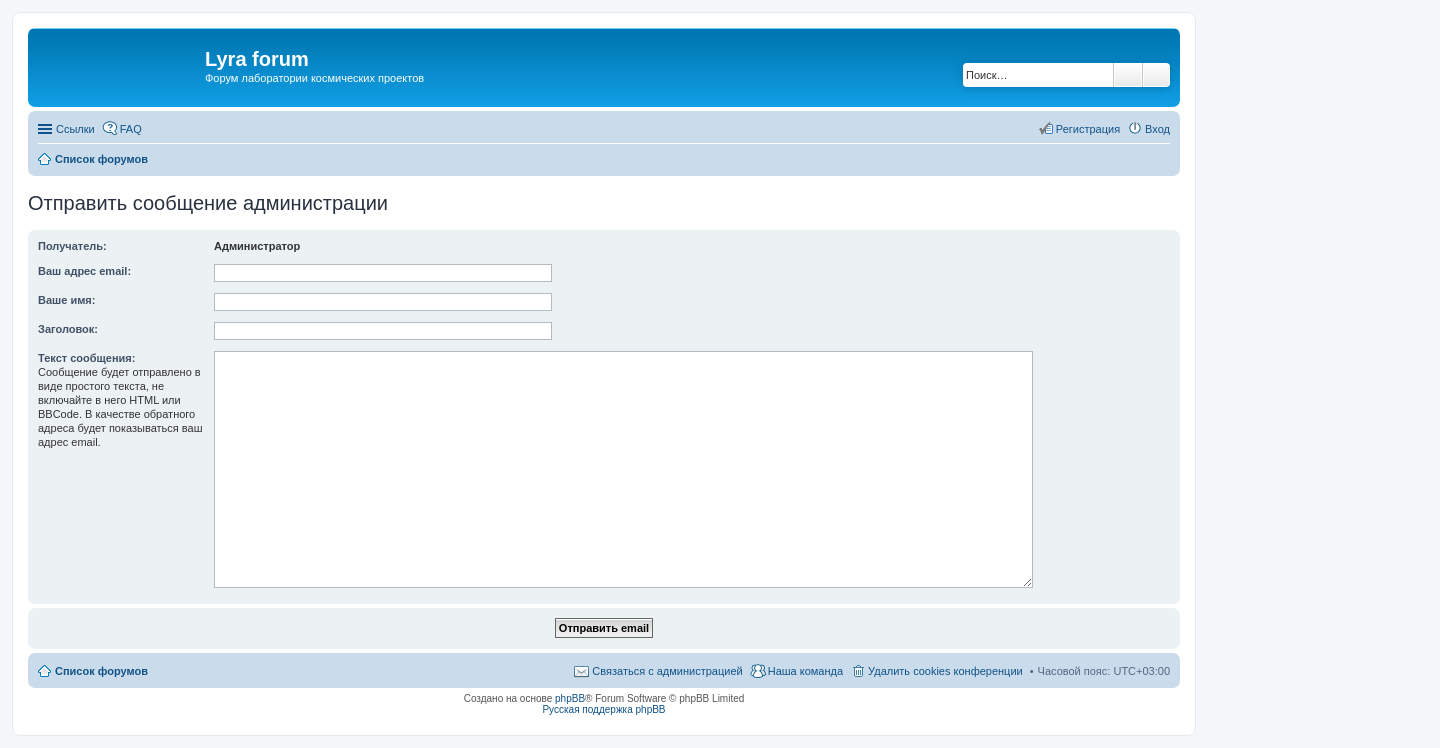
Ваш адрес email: (84, 271)
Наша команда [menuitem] (805, 671)
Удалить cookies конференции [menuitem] (945, 671)
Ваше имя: (66, 300)
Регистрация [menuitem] (1088, 129)
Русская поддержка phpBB (603, 709)
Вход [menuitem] (1157, 129)
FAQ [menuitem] (131, 129)
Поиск (1128, 75)
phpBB (570, 698)
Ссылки (75, 129)
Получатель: (72, 246)
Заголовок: (68, 329)
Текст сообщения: (86, 358)
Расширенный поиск (1156, 75)
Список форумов (101, 671)
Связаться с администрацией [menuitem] (667, 671)
